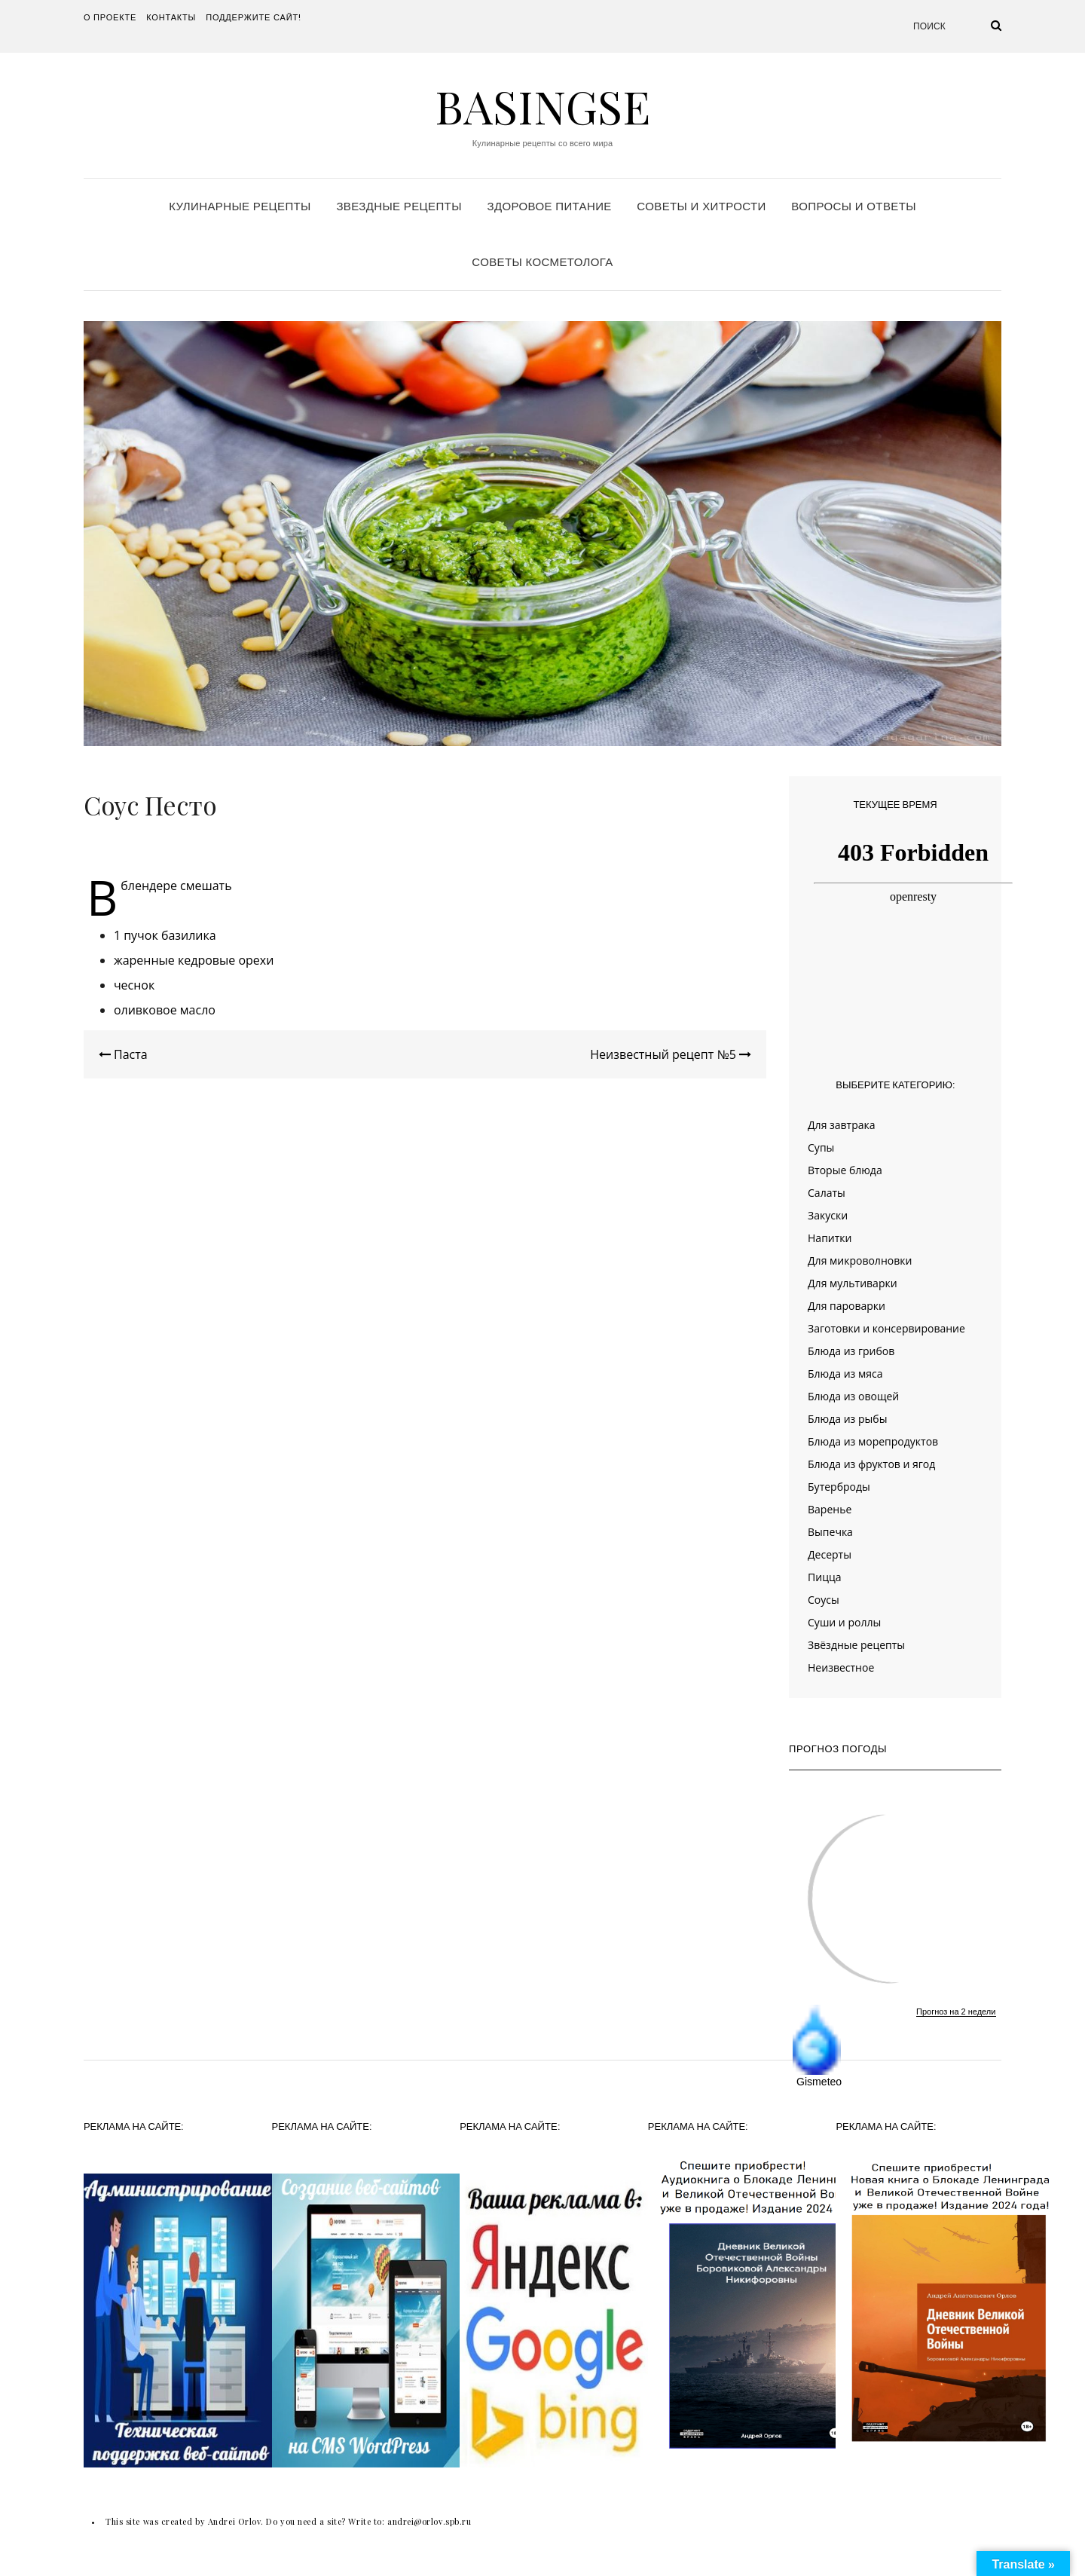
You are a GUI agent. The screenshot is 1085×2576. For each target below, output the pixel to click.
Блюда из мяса (845, 1373)
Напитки (829, 1238)
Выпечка (830, 1532)
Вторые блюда (845, 1170)
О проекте (110, 17)
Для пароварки (846, 1306)
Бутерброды (839, 1486)
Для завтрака (842, 1125)
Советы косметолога (542, 262)
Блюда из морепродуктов (873, 1441)
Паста (123, 1054)
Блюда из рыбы (847, 1419)
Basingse (542, 105)
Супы (821, 1147)
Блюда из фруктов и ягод (871, 1464)
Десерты (829, 1554)
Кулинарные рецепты (240, 206)
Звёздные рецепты (856, 1645)
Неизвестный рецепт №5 (670, 1054)
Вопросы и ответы (853, 206)
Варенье (829, 1509)
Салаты (826, 1193)
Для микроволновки (860, 1260)
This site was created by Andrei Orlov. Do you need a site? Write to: (246, 2521)
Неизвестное (841, 1667)
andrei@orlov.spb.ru (429, 2521)
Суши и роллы (844, 1622)
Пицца (824, 1577)
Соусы (823, 1599)
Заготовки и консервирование (886, 1328)
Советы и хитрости (701, 206)
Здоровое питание (549, 206)
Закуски (828, 1215)
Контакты (171, 17)
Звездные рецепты (398, 206)
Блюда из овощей (853, 1396)
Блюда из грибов (851, 1351)
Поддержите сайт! (253, 17)
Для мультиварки (852, 1283)
